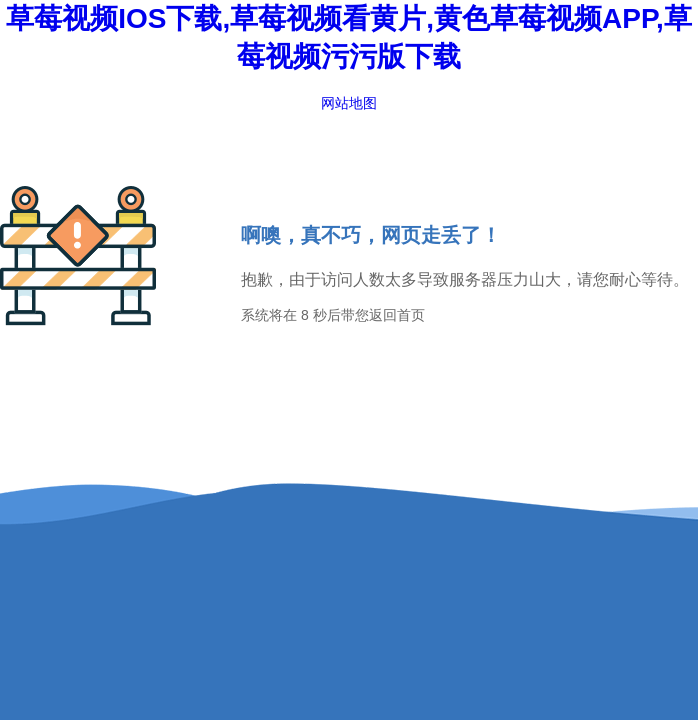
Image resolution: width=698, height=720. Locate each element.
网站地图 (349, 103)
